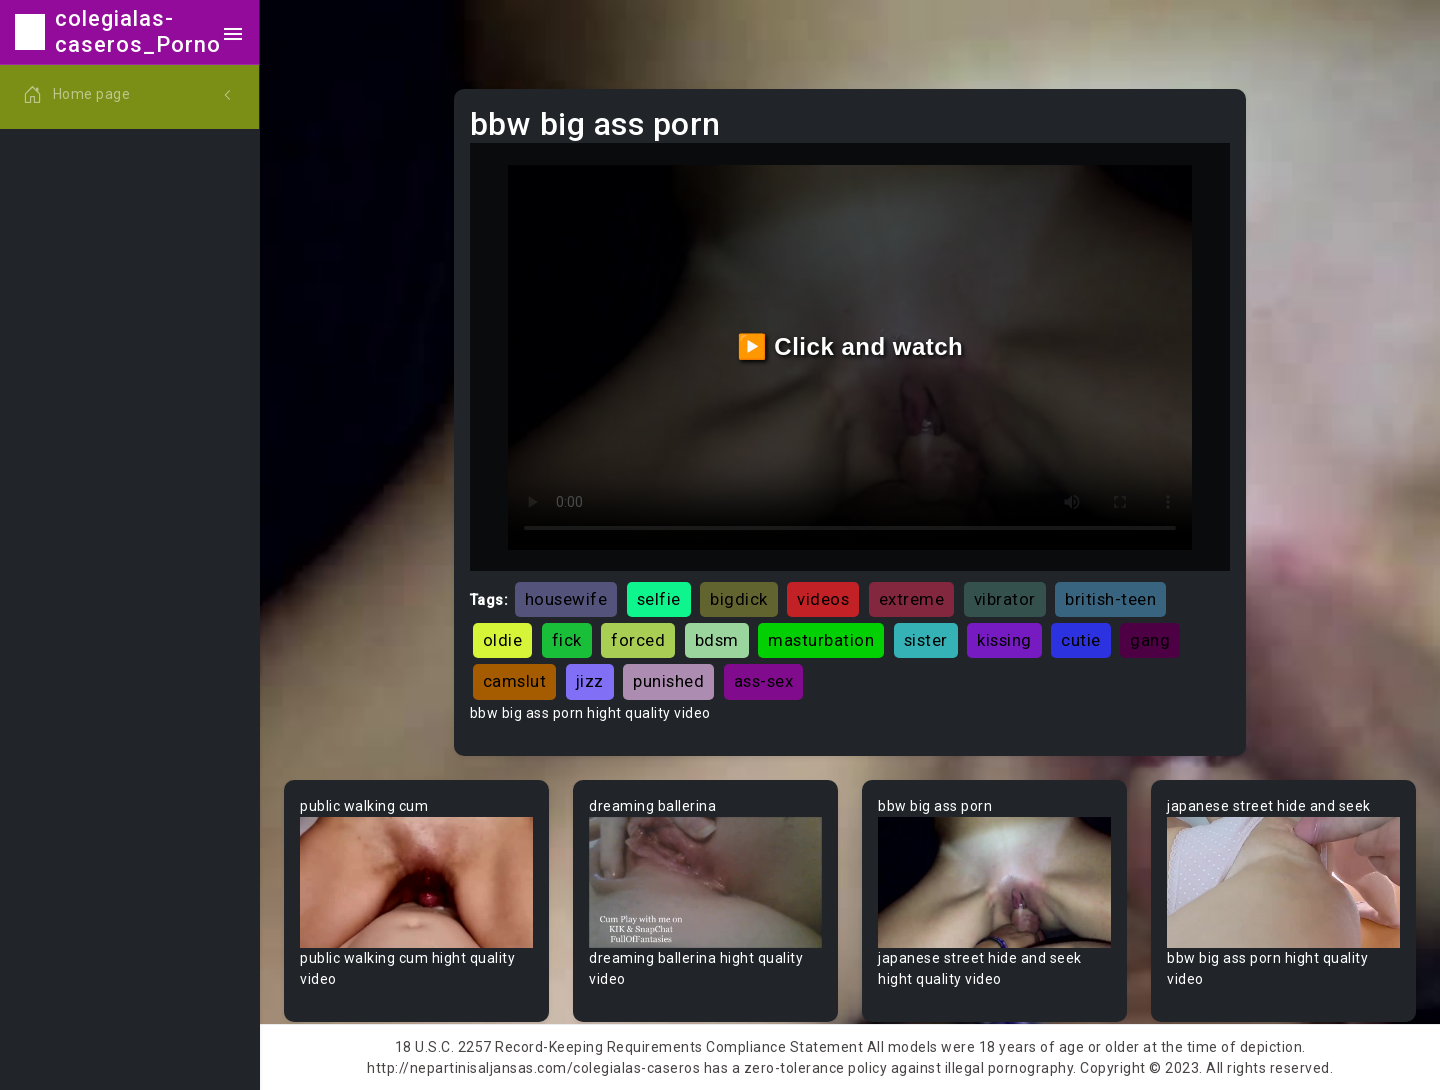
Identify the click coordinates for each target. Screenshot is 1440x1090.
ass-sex (764, 681)
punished (668, 681)
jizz (590, 681)
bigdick (739, 599)
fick (567, 640)
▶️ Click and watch (850, 346)
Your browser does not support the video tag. (416, 882)
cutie (1081, 640)
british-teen (1110, 599)
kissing (1004, 640)
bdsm (717, 640)
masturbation (821, 640)
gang (1150, 640)
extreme (912, 599)
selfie (659, 599)
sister (926, 640)
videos (823, 599)
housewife (566, 599)
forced (638, 640)
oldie (503, 640)
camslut (515, 681)
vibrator (1005, 599)
